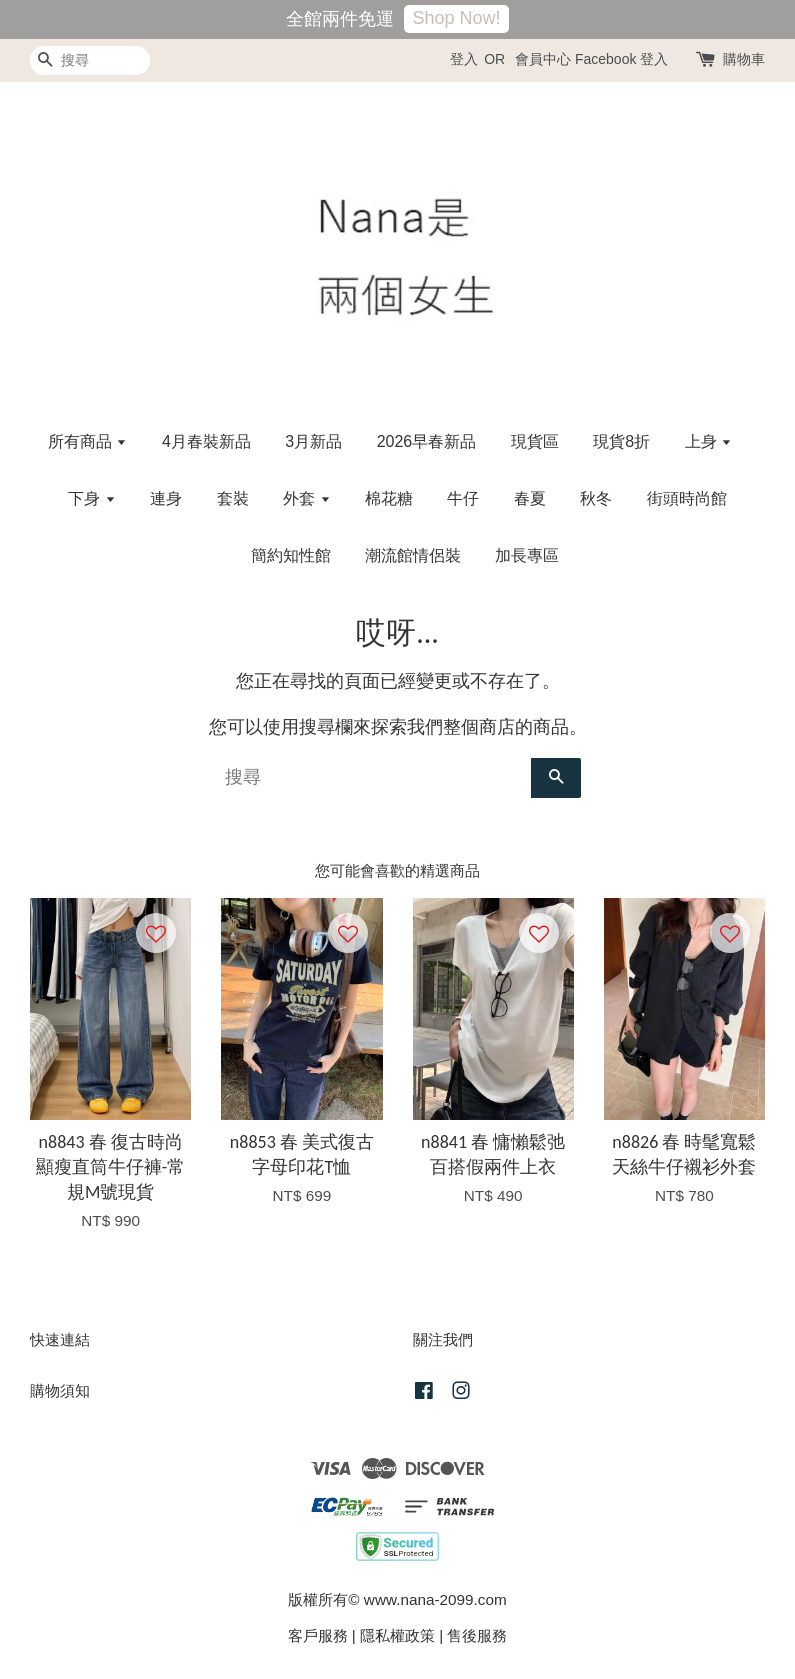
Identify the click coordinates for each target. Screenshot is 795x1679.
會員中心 (543, 59)
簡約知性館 (291, 555)
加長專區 (527, 555)
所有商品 (87, 441)
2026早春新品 (427, 441)
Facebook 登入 (621, 59)
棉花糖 (389, 498)
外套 (306, 498)
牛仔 (463, 498)
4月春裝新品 (206, 441)
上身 (708, 441)
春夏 (530, 498)
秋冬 (596, 498)
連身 (166, 498)
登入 (464, 59)
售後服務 (477, 1635)
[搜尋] (90, 60)
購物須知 (60, 1390)
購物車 (744, 59)
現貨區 (535, 441)
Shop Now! (456, 18)
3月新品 (313, 441)
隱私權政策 (397, 1635)
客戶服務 (318, 1635)
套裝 (233, 498)
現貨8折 (621, 441)
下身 (91, 498)
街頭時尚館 (687, 498)
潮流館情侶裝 (413, 555)
